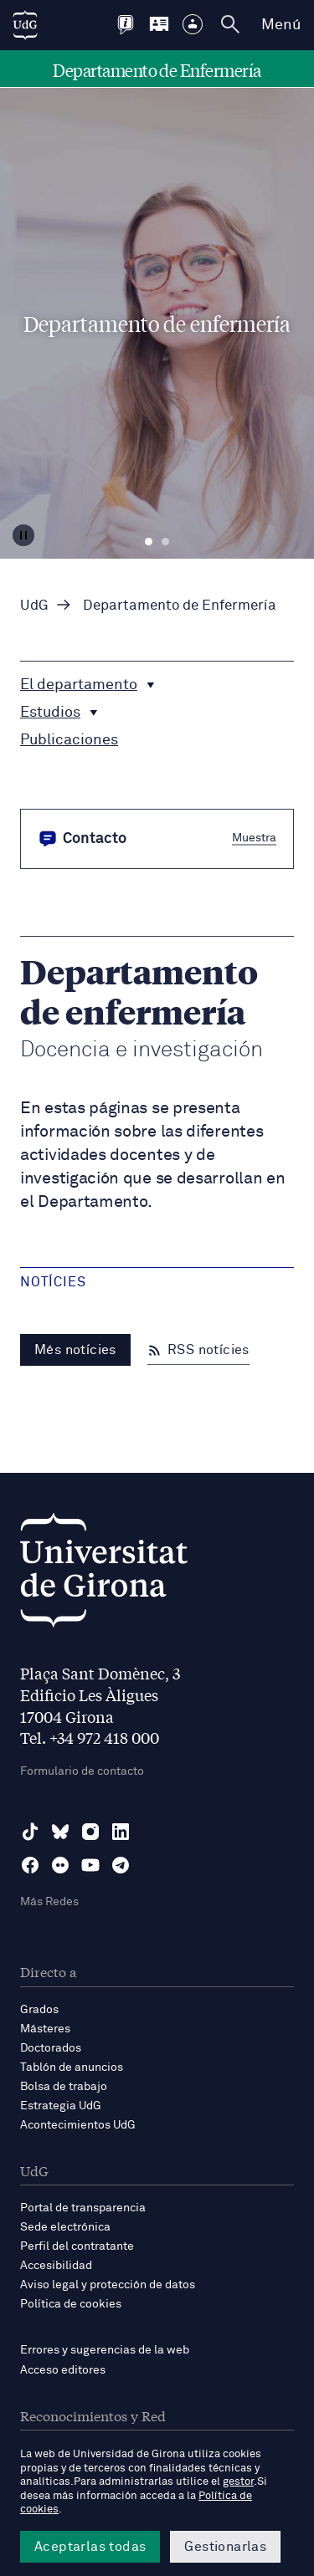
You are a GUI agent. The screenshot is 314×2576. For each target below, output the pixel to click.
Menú (281, 25)
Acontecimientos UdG (78, 2125)
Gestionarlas (225, 2546)
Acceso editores (63, 2370)
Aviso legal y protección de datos (107, 2285)
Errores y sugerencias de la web (104, 2350)
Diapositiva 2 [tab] (165, 542)
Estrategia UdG (60, 2106)
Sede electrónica (65, 2227)
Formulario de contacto (82, 1771)
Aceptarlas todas (90, 2546)
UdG (34, 606)
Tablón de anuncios (71, 2067)
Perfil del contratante (77, 2246)
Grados (39, 2010)
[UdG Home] (25, 25)
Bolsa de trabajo (63, 2087)
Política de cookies (70, 2304)
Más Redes (49, 1902)
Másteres (45, 2029)
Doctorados (50, 2048)
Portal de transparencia (83, 2208)
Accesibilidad (56, 2266)
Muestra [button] (254, 837)
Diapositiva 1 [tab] (148, 542)
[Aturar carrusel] (23, 535)
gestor (238, 2481)
